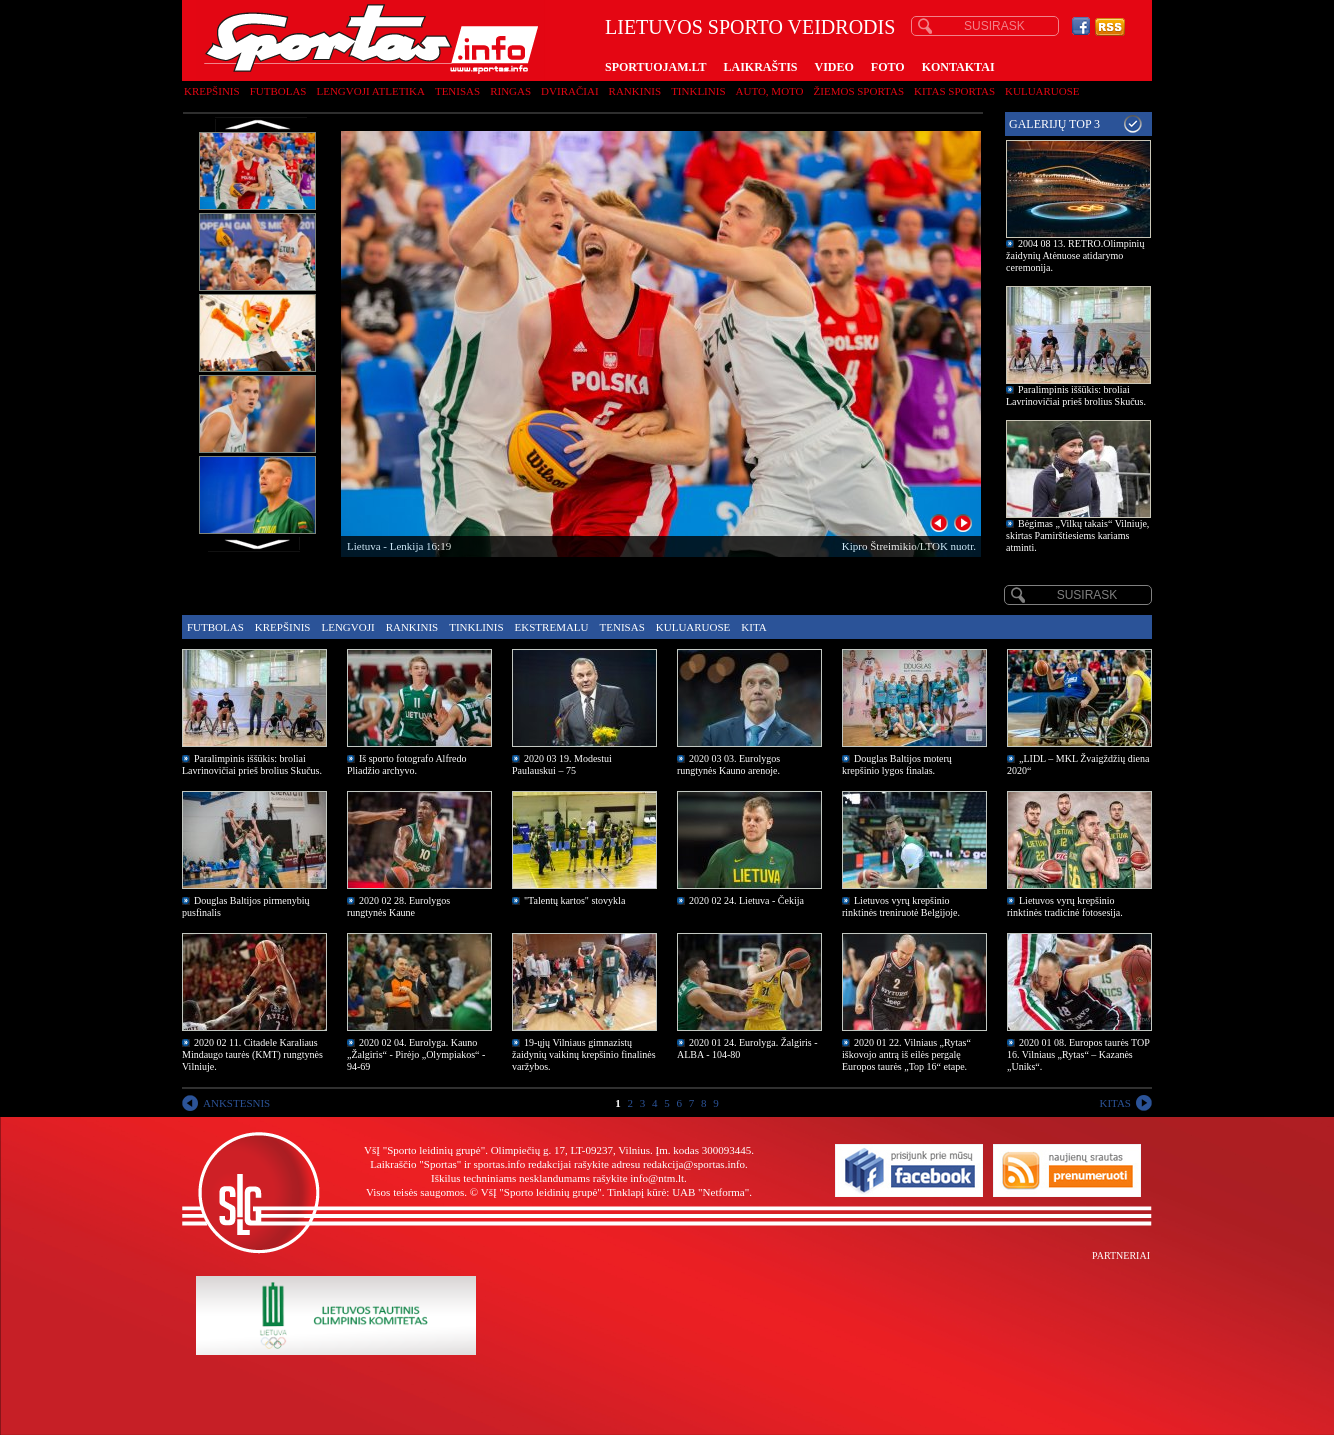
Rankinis (635, 91)
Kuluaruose (1042, 91)
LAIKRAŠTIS (760, 67)
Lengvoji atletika (370, 91)
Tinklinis (698, 91)
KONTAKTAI (958, 67)
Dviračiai (569, 91)
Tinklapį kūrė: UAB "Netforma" (678, 1192)
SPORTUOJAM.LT (655, 67)
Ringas (510, 91)
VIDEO (834, 67)
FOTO (888, 67)
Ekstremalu (552, 627)
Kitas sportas (954, 91)
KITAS (1115, 1103)
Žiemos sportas (859, 91)
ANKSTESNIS (236, 1103)
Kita (753, 627)
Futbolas (278, 91)
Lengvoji (347, 627)
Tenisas (457, 91)
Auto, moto (770, 91)
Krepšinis (212, 91)
